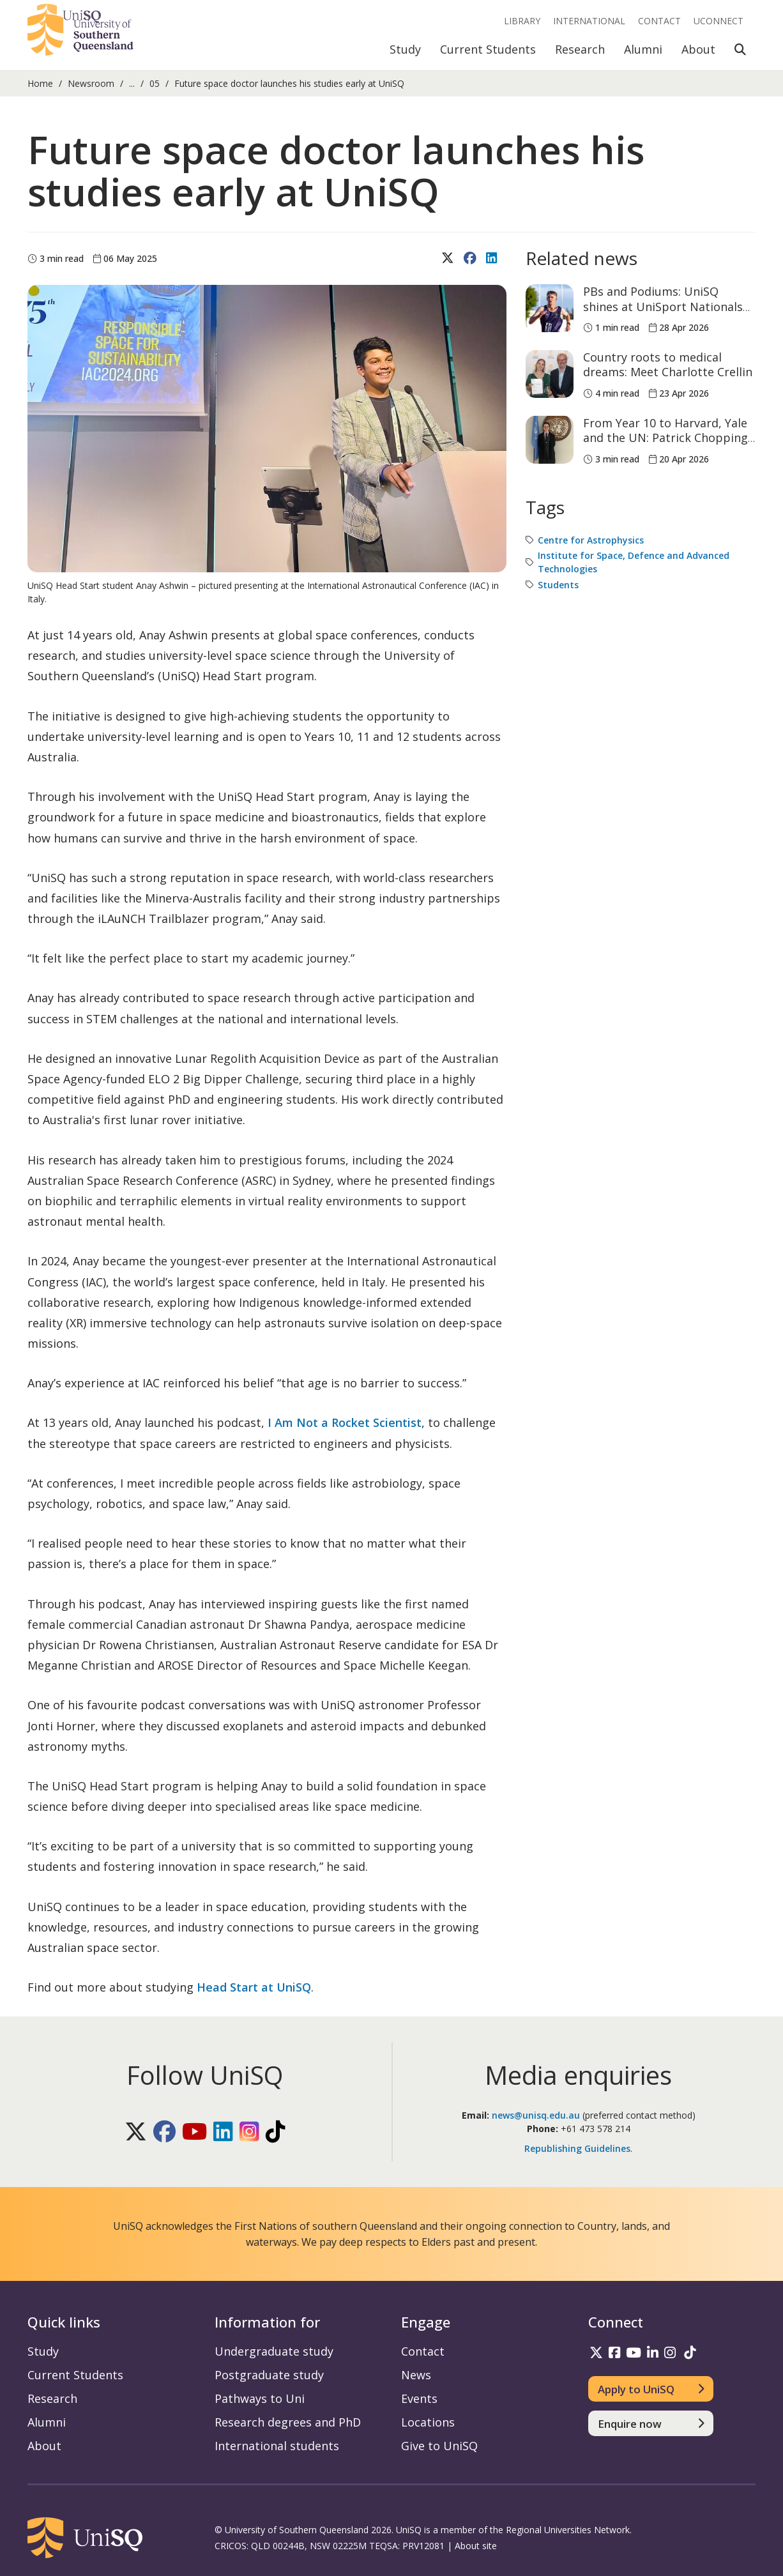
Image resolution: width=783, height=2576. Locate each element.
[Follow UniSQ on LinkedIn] (223, 2132)
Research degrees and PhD (288, 2422)
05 (154, 83)
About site (476, 2546)
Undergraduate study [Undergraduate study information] (274, 2351)
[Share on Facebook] (472, 259)
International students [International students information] (277, 2445)
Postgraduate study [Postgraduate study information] (269, 2374)
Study (405, 49)
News (416, 2374)
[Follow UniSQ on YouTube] (194, 2132)
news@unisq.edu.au (536, 2115)
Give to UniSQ (439, 2445)
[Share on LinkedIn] (493, 259)
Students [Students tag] (558, 585)
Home (40, 83)
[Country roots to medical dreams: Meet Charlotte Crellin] (550, 374)
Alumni (643, 49)
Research (580, 49)
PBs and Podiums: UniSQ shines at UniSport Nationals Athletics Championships (663, 306)
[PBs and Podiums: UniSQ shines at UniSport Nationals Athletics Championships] (550, 308)
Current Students (488, 49)
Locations (428, 2422)
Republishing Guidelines (577, 2148)
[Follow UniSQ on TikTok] (275, 2132)
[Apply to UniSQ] (651, 2389)
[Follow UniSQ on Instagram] (249, 2132)
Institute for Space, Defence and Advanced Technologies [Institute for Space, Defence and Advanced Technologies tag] (633, 562)
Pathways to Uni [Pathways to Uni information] (260, 2398)
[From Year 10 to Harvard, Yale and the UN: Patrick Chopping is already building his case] (550, 440)
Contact (659, 21)
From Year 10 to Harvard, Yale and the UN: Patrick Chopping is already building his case (665, 438)
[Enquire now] (651, 2423)
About (698, 49)
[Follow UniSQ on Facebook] (164, 2132)
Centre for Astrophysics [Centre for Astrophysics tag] (591, 540)
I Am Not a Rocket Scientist (345, 1422)
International (589, 21)
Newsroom (91, 83)
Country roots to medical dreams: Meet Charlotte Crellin (667, 364)
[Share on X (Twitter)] (449, 259)
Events (419, 2398)
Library (522, 21)
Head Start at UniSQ (254, 1987)
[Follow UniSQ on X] (135, 2132)
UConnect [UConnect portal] (718, 21)
